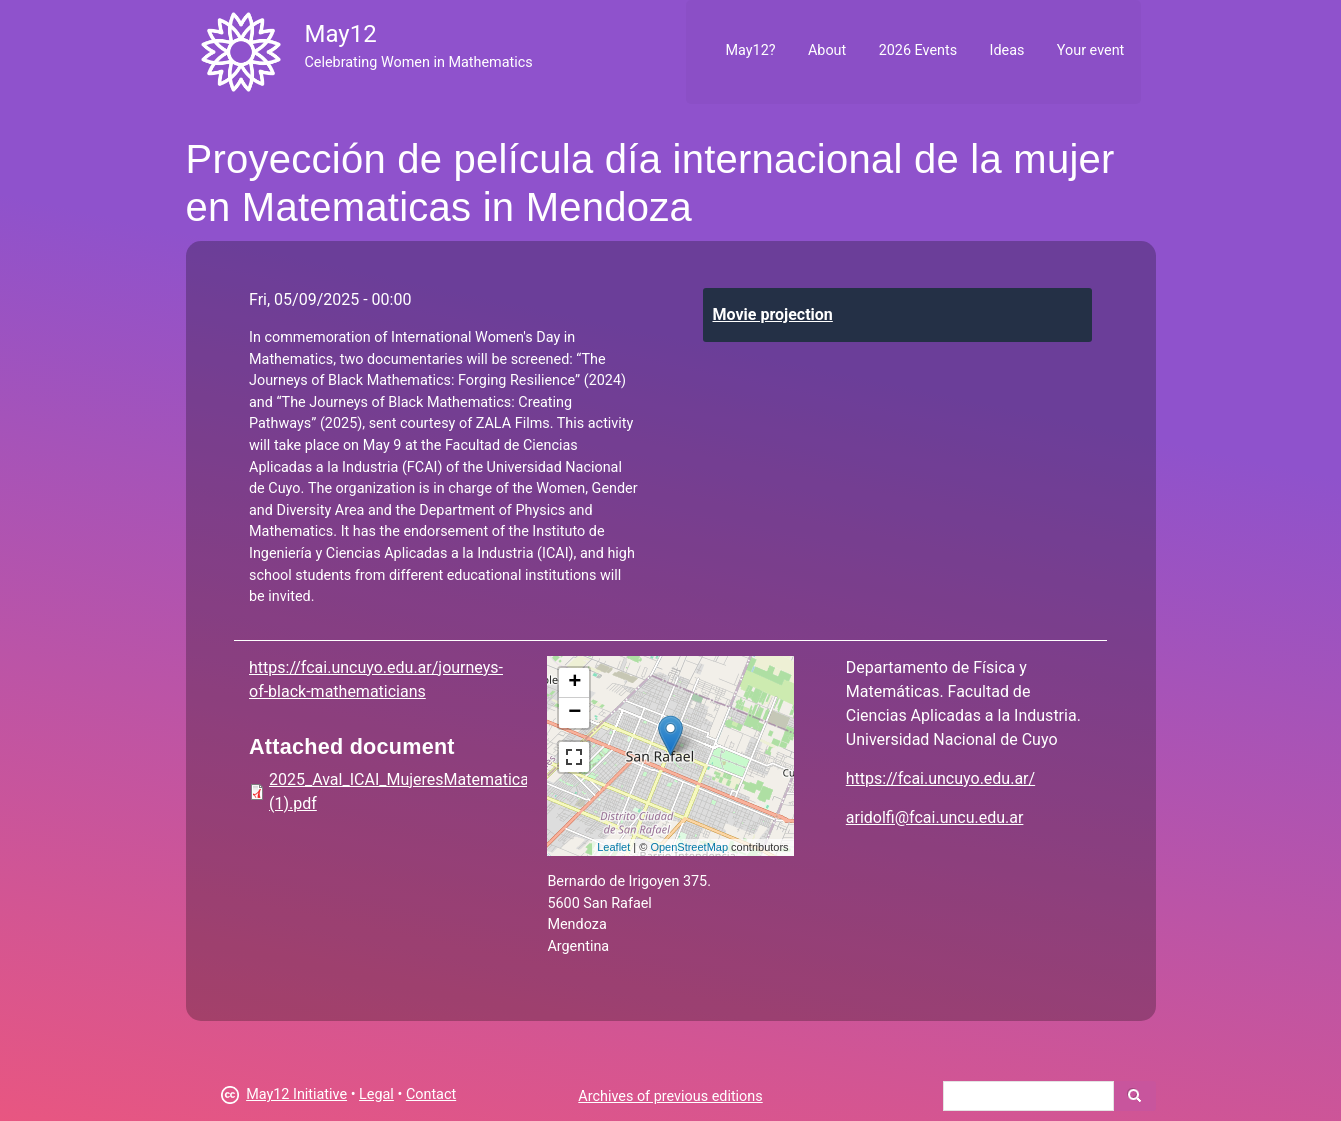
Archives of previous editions (670, 1096)
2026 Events (918, 50)
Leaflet (613, 847)
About (827, 50)
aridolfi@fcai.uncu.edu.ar (935, 817)
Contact (431, 1094)
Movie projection (773, 314)
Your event (1090, 50)
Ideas (1007, 50)
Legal (376, 1094)
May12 (340, 34)
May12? (750, 50)
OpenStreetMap (689, 847)
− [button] (574, 713)
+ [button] (574, 683)
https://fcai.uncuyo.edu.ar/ (940, 778)
